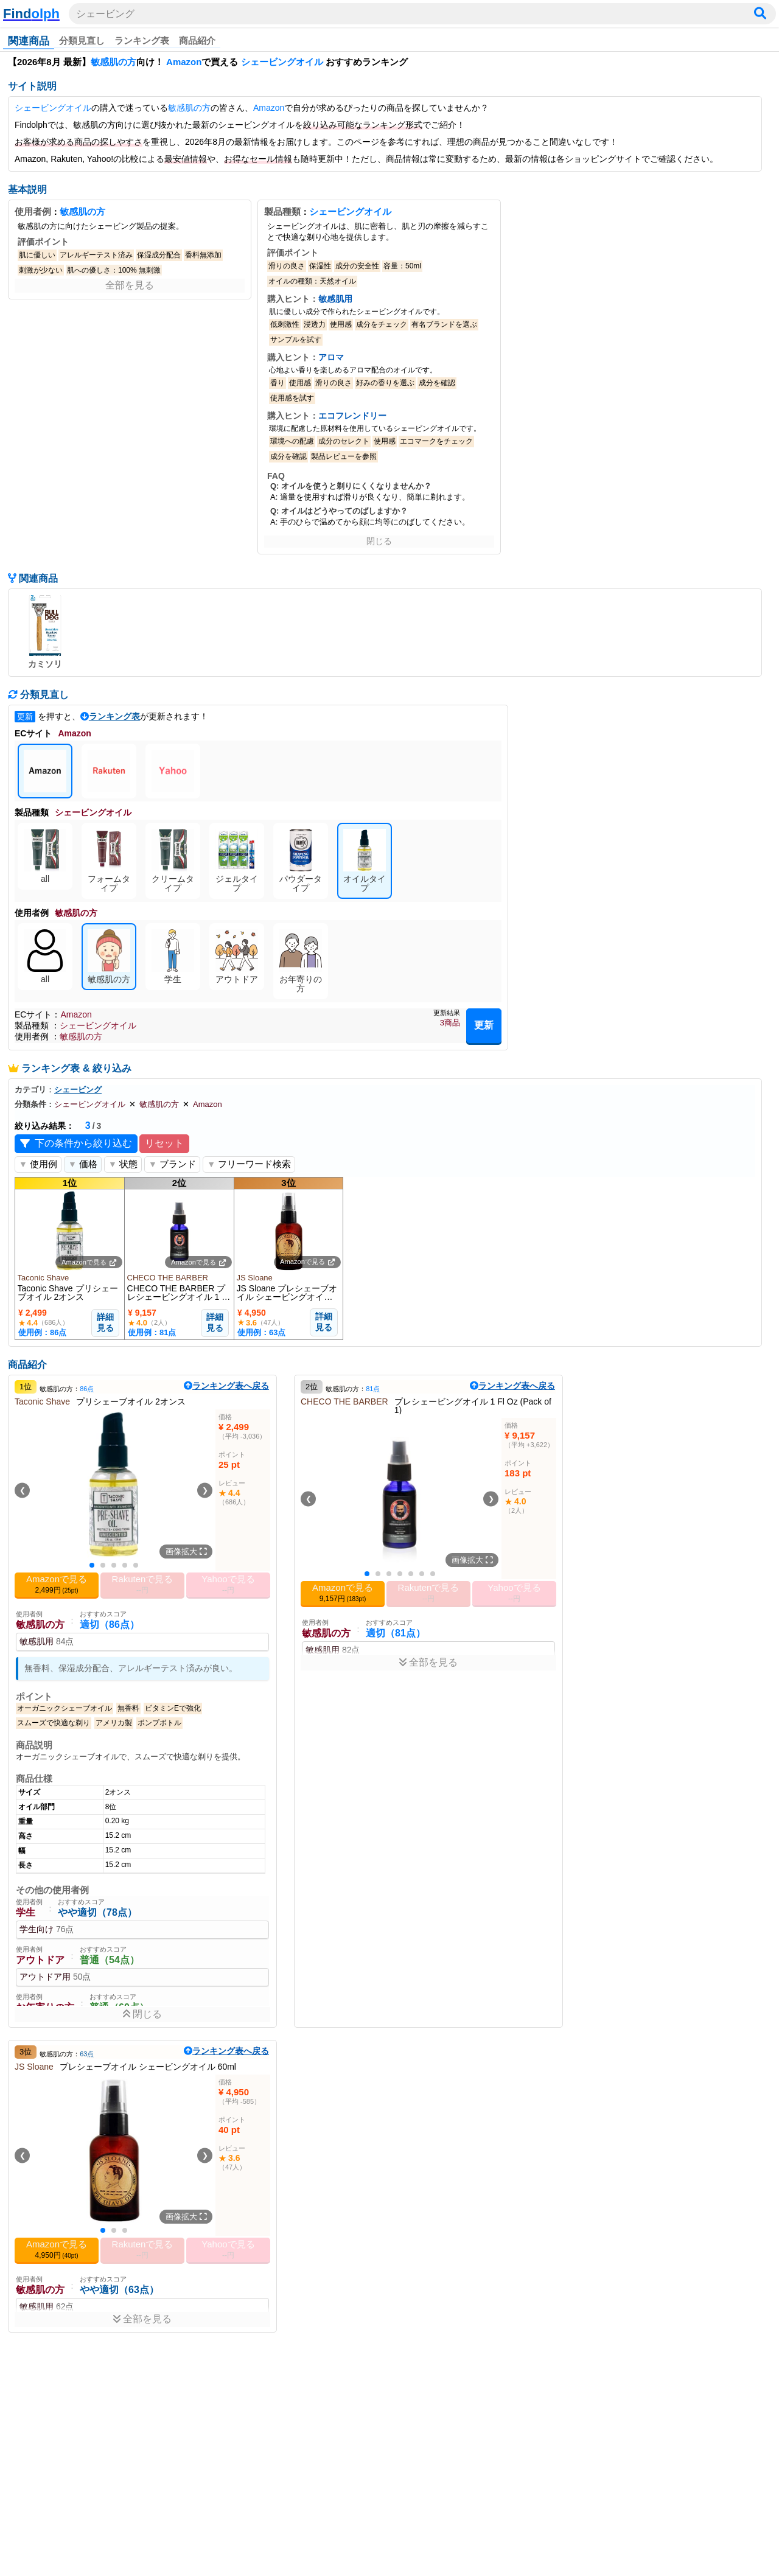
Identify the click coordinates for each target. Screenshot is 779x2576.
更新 (484, 1025)
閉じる (379, 541)
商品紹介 (197, 40)
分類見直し (82, 40)
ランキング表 (141, 40)
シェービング (78, 1089)
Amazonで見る (88, 1262)
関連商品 (28, 41)
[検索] (760, 14)
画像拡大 (186, 1551)
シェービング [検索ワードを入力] (105, 14)
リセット (164, 1143)
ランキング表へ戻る (226, 1386)
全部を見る (129, 285)
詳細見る (105, 1322)
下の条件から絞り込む (76, 1144)
